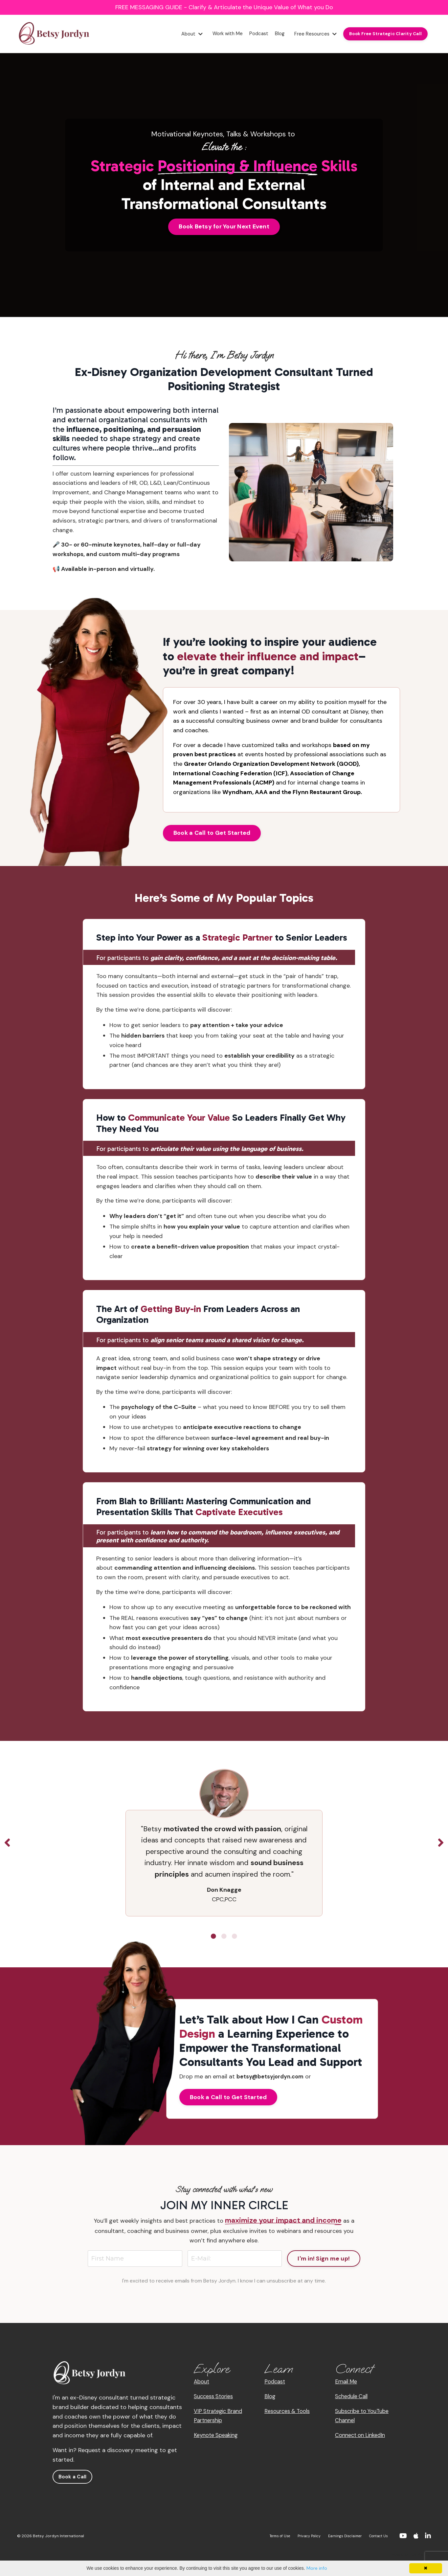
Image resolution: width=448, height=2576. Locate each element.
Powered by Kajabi (411, 2559)
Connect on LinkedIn (363, 2439)
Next (440, 1846)
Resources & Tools (289, 2415)
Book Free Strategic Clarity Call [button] (383, 33)
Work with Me (218, 33)
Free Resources (310, 33)
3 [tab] (234, 1940)
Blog (273, 33)
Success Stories (216, 2400)
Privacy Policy (300, 2540)
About (180, 33)
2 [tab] (224, 1940)
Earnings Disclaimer (340, 2540)
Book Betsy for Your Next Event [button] (224, 226)
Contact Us (377, 2540)
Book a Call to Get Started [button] (212, 834)
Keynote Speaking (218, 2439)
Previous (7, 1846)
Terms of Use (267, 2540)
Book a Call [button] (72, 2480)
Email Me (347, 2386)
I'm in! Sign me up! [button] (324, 2262)
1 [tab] (213, 1940)
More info (316, 2568)
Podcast (251, 33)
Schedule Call (353, 2400)
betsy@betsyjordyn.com (273, 2080)
